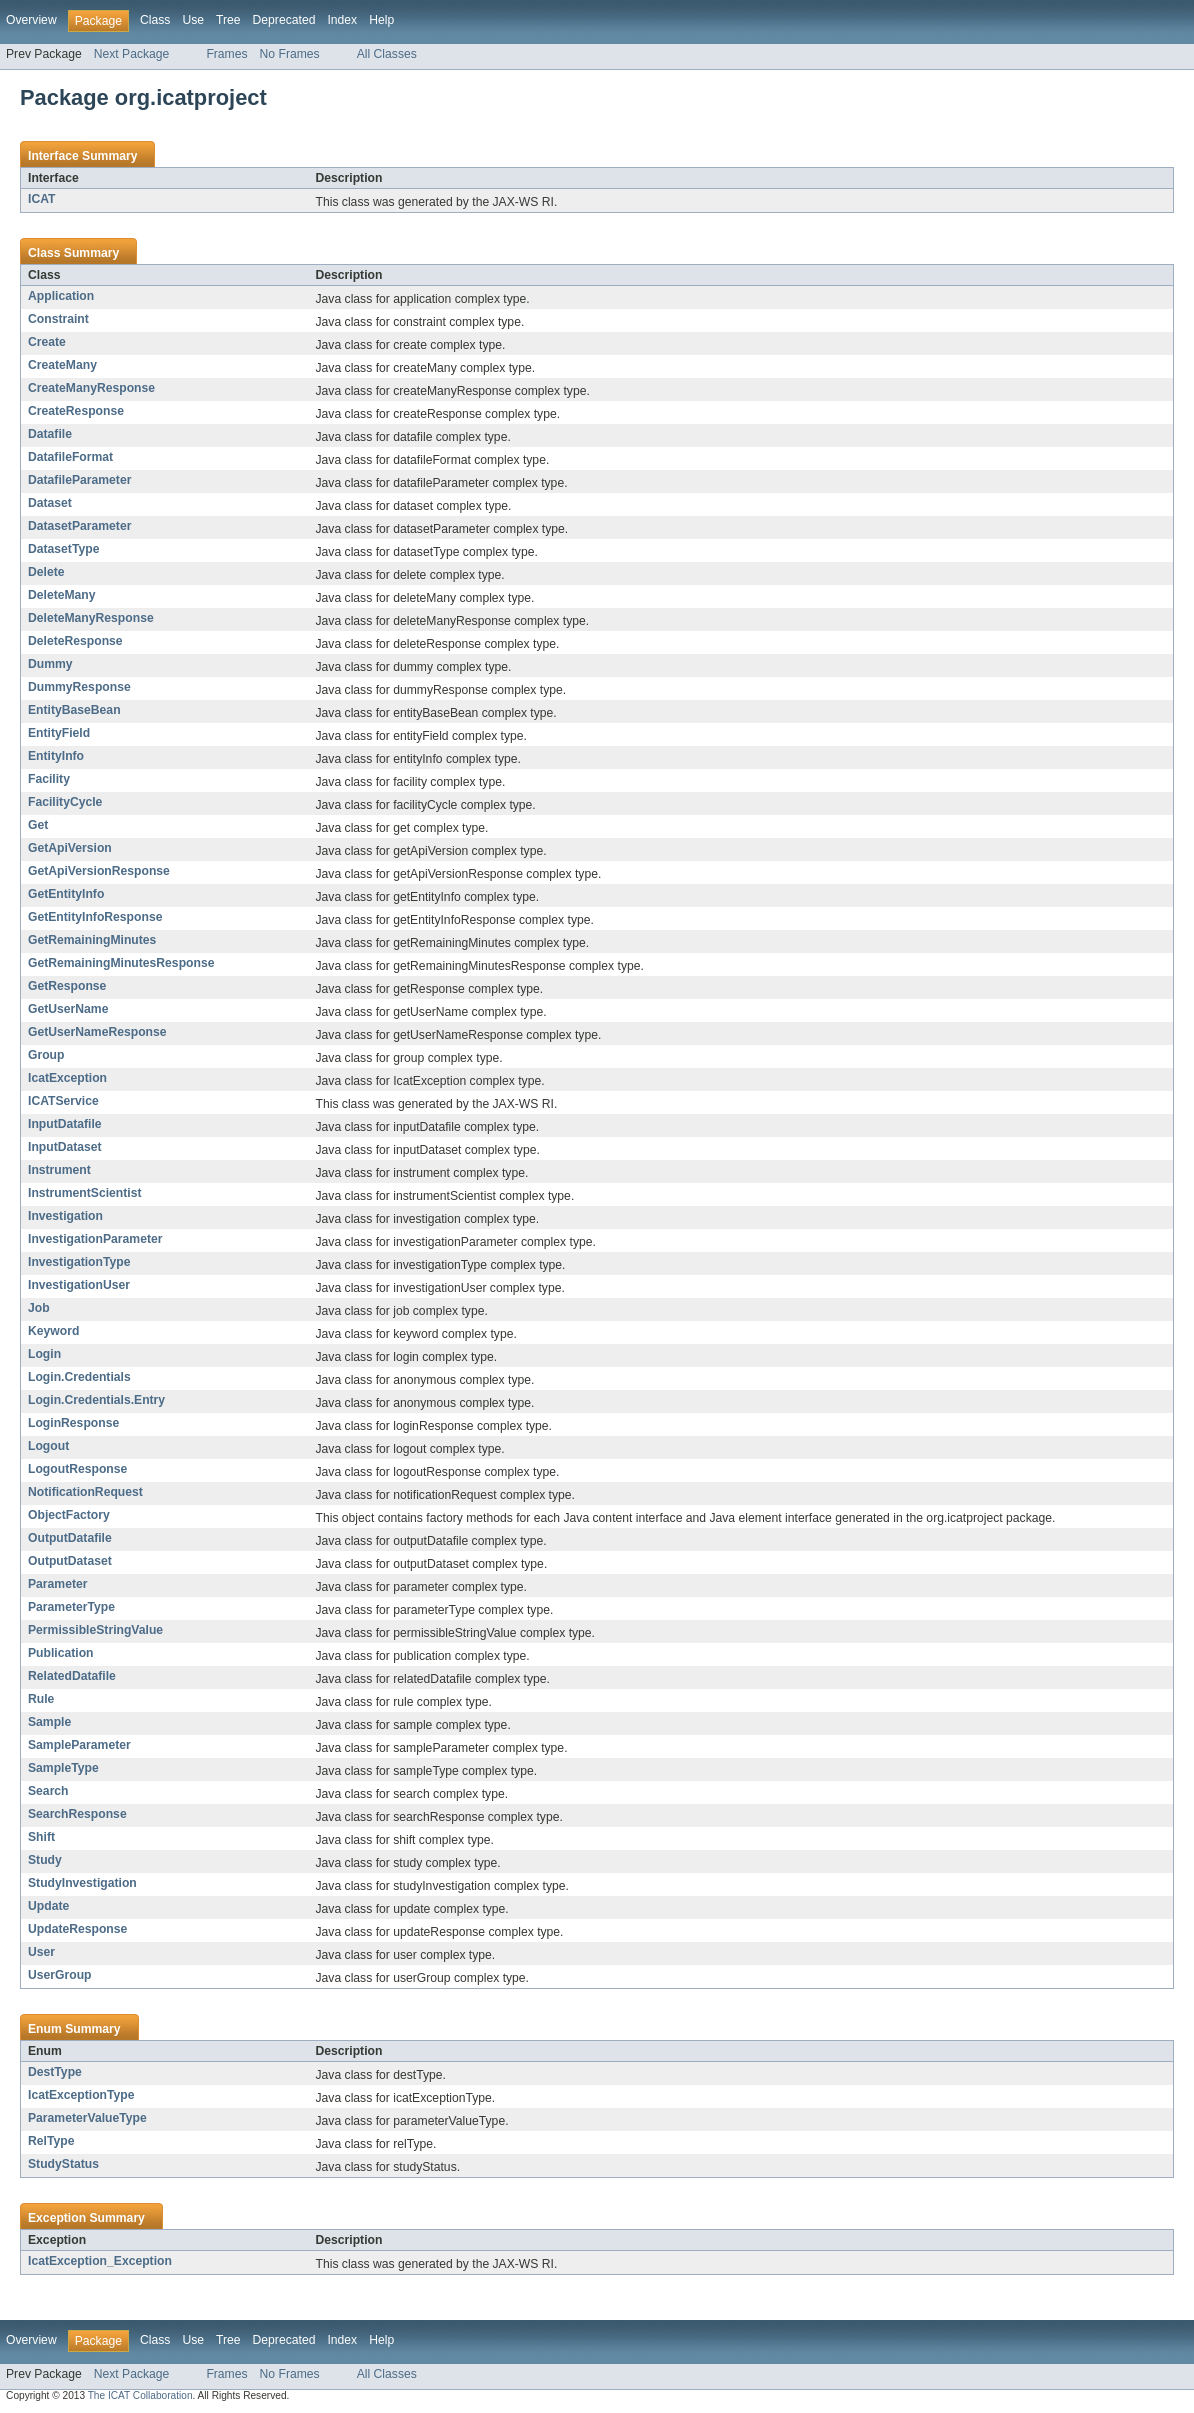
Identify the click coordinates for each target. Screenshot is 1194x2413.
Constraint (58, 319)
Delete (46, 572)
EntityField (59, 733)
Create (47, 342)
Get (38, 825)
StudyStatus (63, 2164)
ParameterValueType (87, 2118)
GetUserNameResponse (97, 1032)
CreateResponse (76, 411)
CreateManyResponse (91, 388)
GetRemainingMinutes (92, 940)
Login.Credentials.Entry (96, 1400)
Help (381, 20)
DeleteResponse (75, 641)
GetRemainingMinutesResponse (121, 963)
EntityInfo (56, 756)
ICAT (41, 199)
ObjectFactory (69, 1515)
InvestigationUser (79, 1285)
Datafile (50, 434)
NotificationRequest (85, 1492)
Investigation (65, 1216)
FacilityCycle (65, 802)
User (41, 1952)
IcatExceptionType (81, 2095)
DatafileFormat (70, 457)
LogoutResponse (77, 1469)
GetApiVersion (70, 848)
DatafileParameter (79, 480)
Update (48, 1906)
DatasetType (63, 549)
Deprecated (284, 20)
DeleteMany (62, 595)
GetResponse (67, 986)
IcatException (67, 1078)
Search (48, 1791)
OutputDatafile (70, 1538)
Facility (49, 779)
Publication (61, 1653)
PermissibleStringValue (95, 1630)
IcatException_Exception (100, 2261)
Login (44, 1354)
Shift (41, 1837)
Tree (228, 20)
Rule (41, 1699)
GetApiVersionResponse (99, 871)
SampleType (63, 1768)
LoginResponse (73, 1423)
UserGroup (60, 1975)
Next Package (132, 54)
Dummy (50, 664)
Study (45, 1860)
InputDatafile (65, 1124)
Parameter (57, 1584)
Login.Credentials (79, 1377)
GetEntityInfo (66, 894)
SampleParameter (79, 1745)
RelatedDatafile (72, 1676)
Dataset (50, 503)
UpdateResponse (77, 1929)
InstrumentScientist (84, 1193)
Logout (48, 1446)
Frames (226, 54)
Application (61, 296)
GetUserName (68, 1009)
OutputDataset (70, 1561)
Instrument (59, 1170)
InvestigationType (79, 1262)
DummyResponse (79, 687)
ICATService (63, 1101)
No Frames (290, 54)
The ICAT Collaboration (140, 2395)
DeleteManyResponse (91, 618)
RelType (51, 2141)
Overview (31, 20)
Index (342, 20)
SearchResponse (77, 1814)
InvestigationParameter (95, 1239)
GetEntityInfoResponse (95, 917)
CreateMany (62, 365)
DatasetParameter (79, 526)
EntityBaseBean (74, 710)
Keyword (53, 1331)
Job (39, 1308)
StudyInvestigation (82, 1883)
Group (46, 1055)
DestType (55, 2072)
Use (193, 20)
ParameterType (71, 1607)
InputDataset (65, 1147)
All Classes (387, 54)
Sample (49, 1722)
